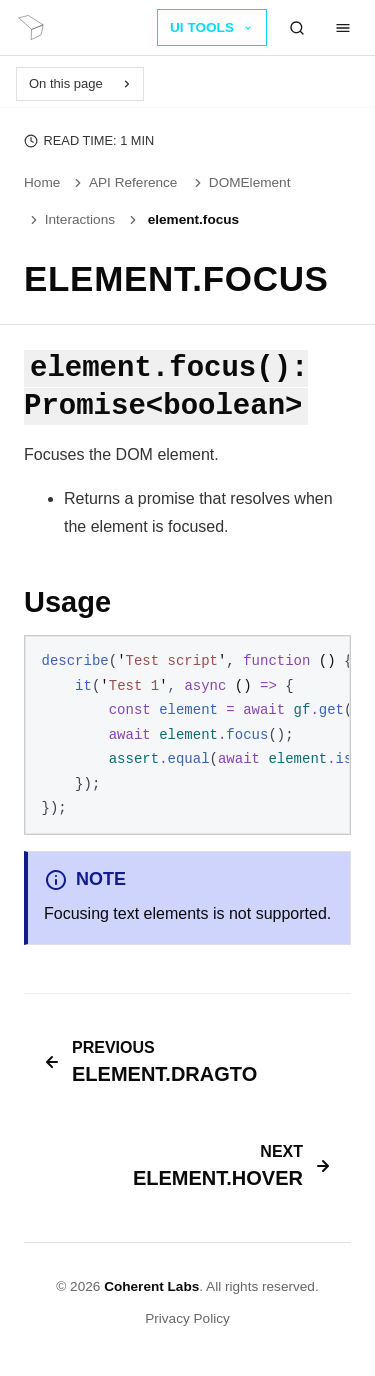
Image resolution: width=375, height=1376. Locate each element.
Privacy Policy (187, 1318)
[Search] (297, 28)
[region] (187, 735)
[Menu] (343, 28)
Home (42, 182)
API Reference (124, 182)
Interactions (71, 219)
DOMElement (241, 182)
